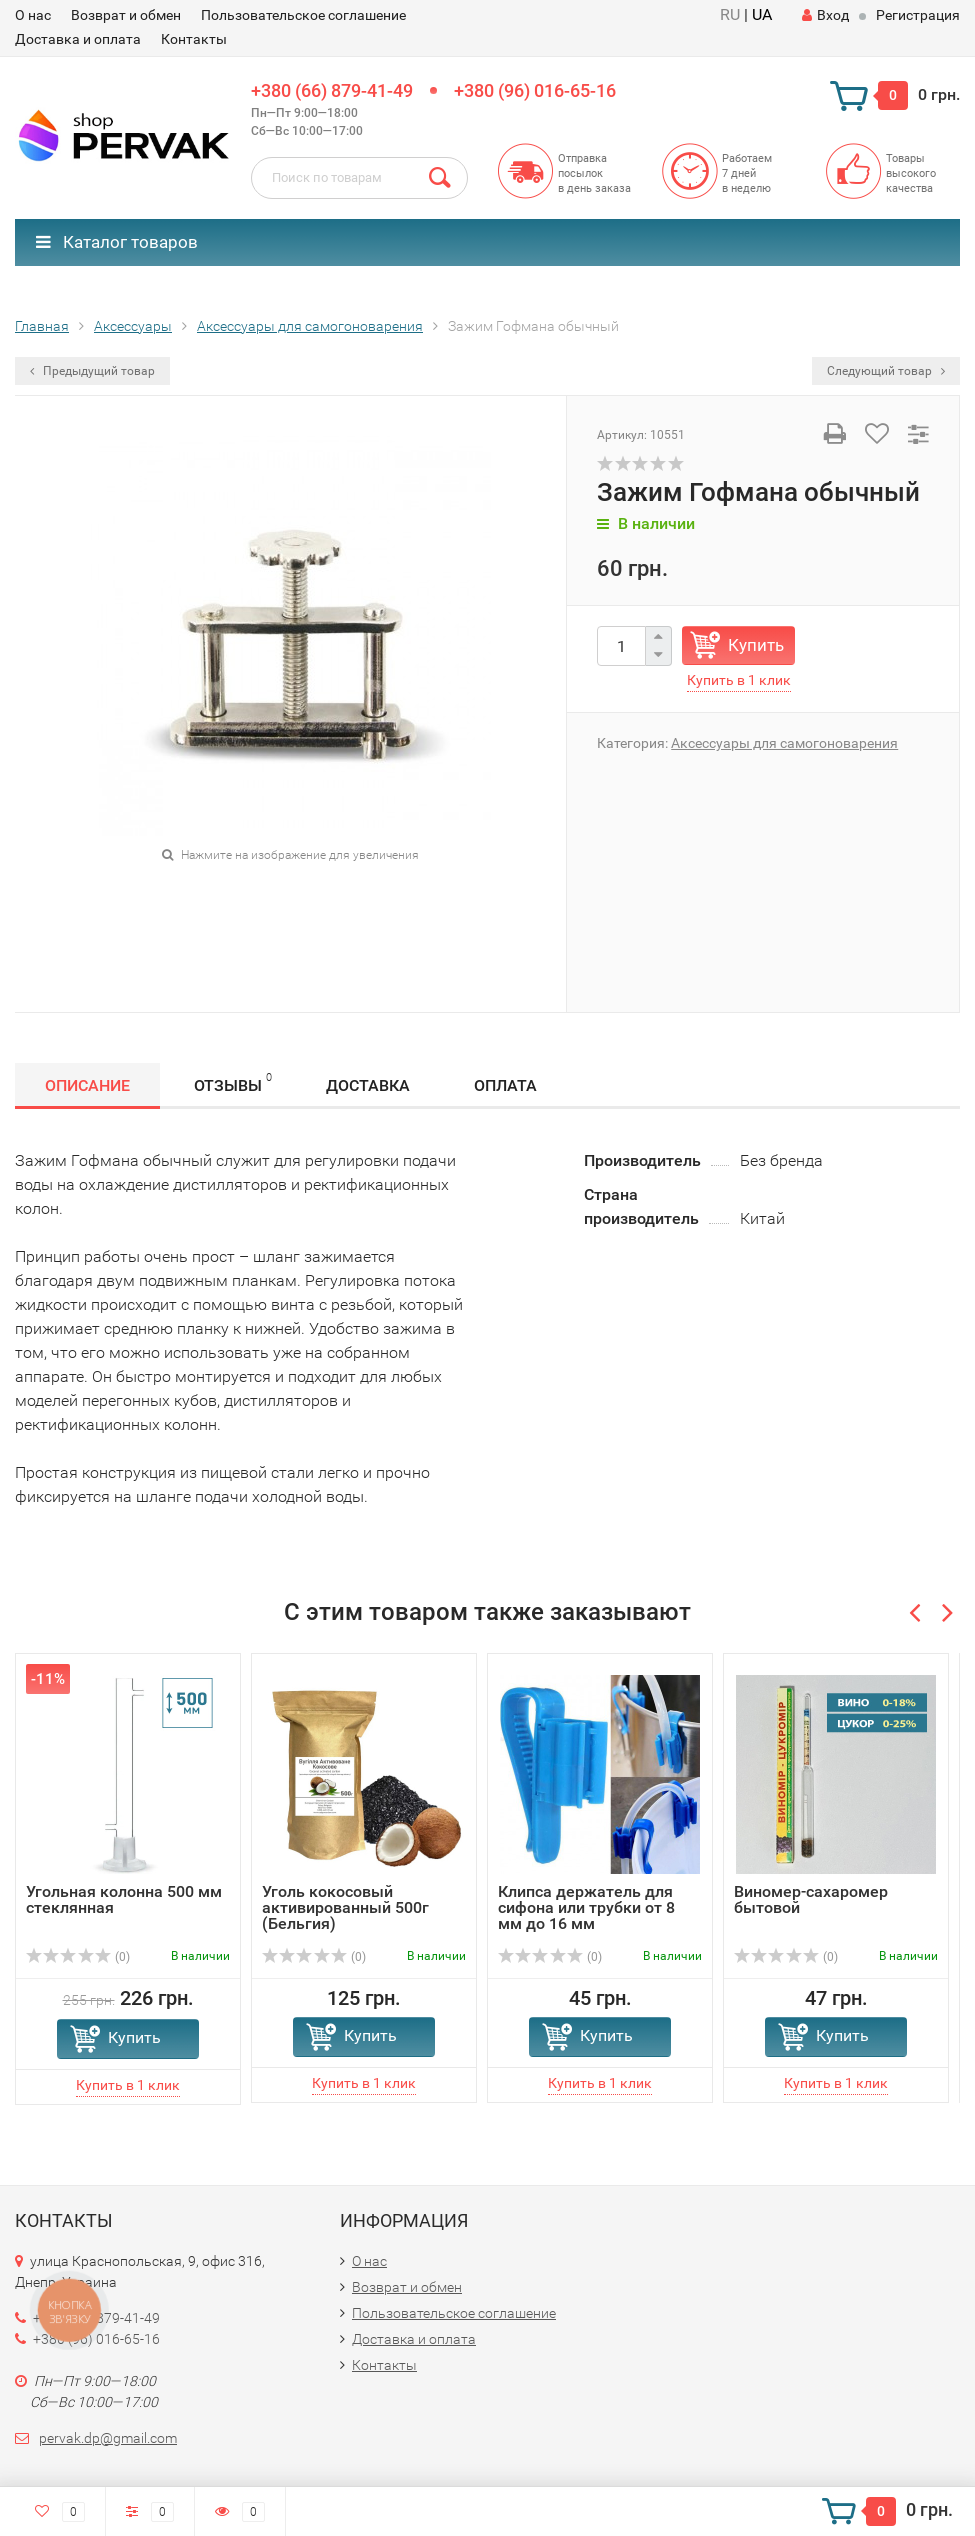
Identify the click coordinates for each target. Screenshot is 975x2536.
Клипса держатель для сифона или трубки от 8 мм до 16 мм (586, 1907)
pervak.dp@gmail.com (108, 2438)
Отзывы (233, 1082)
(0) (78, 1957)
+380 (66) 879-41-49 (332, 90)
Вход (825, 15)
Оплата (505, 1085)
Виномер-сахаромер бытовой (811, 1899)
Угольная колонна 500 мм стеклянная (124, 1899)
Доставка (368, 1085)
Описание (87, 1085)
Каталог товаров (117, 242)
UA (762, 14)
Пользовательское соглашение (303, 15)
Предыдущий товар (92, 371)
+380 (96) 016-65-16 (535, 90)
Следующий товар (886, 371)
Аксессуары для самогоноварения (784, 743)
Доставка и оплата (78, 39)
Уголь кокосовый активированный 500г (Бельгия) (345, 1907)
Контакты (194, 39)
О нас (33, 15)
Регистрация (918, 15)
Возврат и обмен (126, 15)
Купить (756, 645)
